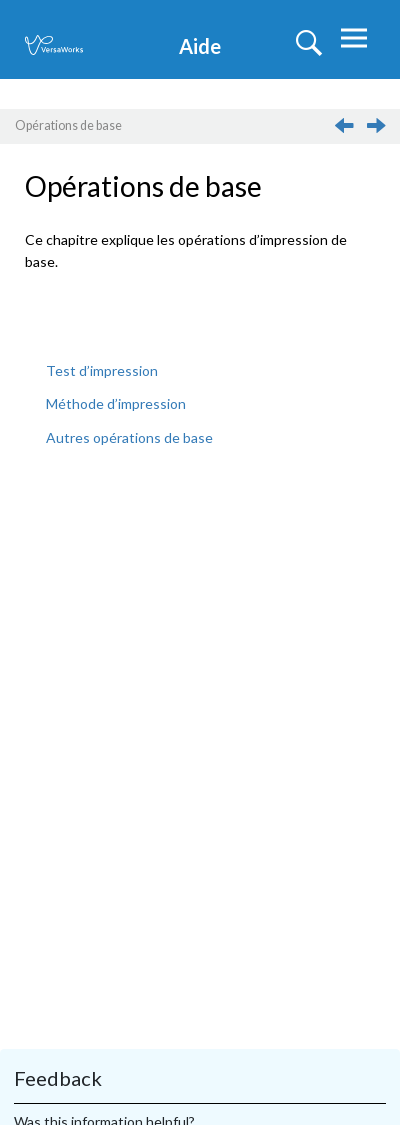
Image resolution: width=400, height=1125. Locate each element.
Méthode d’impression (116, 403)
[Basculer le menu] (351, 42)
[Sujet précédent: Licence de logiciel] (345, 130)
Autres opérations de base (129, 437)
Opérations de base (68, 125)
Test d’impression (102, 370)
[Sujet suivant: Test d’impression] (379, 130)
